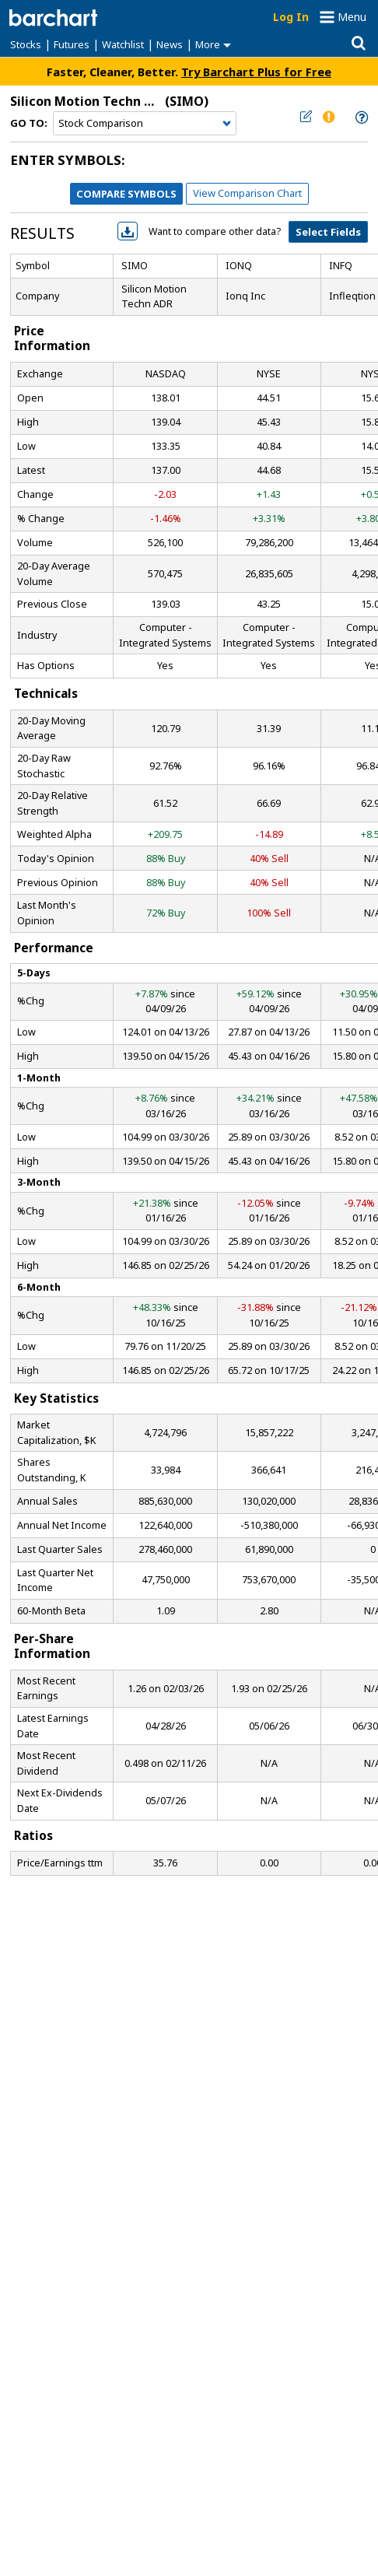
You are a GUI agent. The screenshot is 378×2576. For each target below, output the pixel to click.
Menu (352, 16)
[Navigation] (144, 123)
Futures (71, 44)
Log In (291, 16)
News (169, 44)
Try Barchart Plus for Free (256, 71)
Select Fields (328, 232)
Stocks (25, 44)
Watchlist (123, 44)
